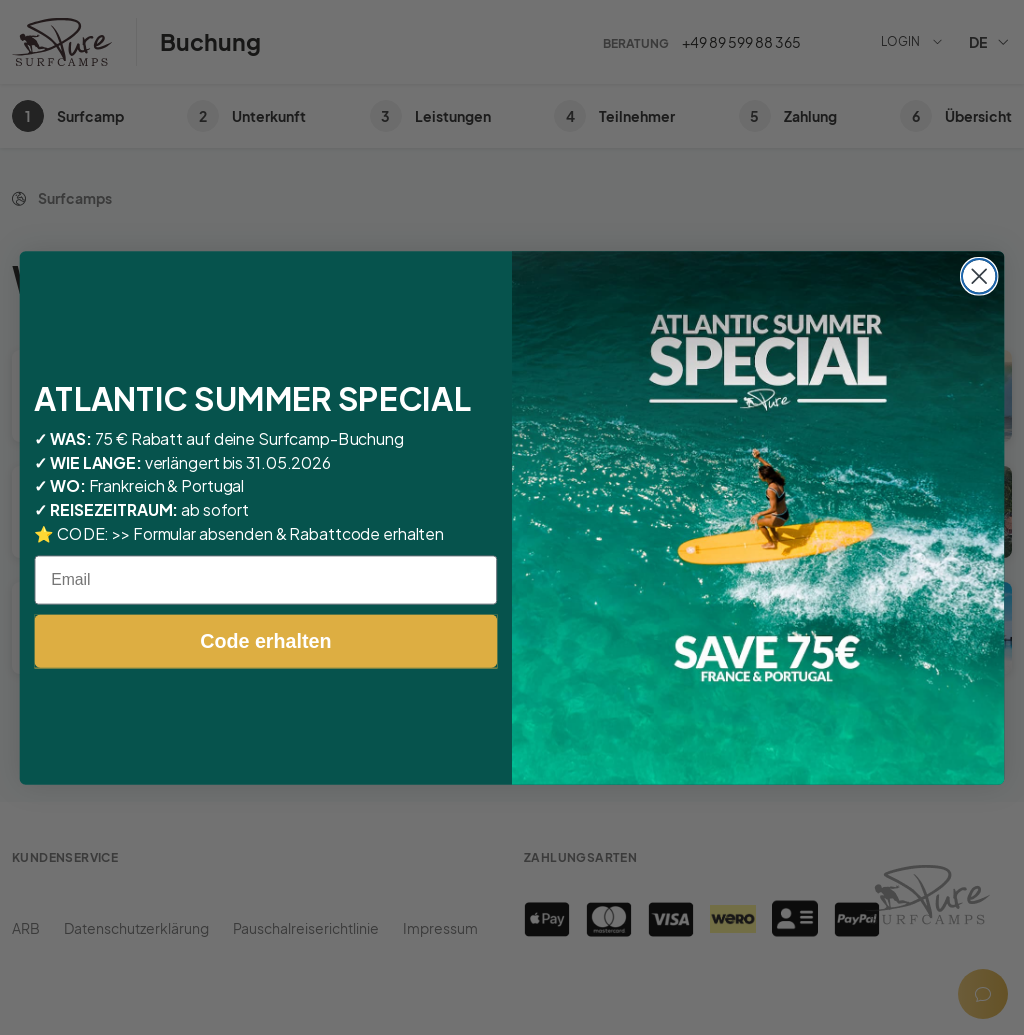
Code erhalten (265, 641)
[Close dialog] (979, 276)
